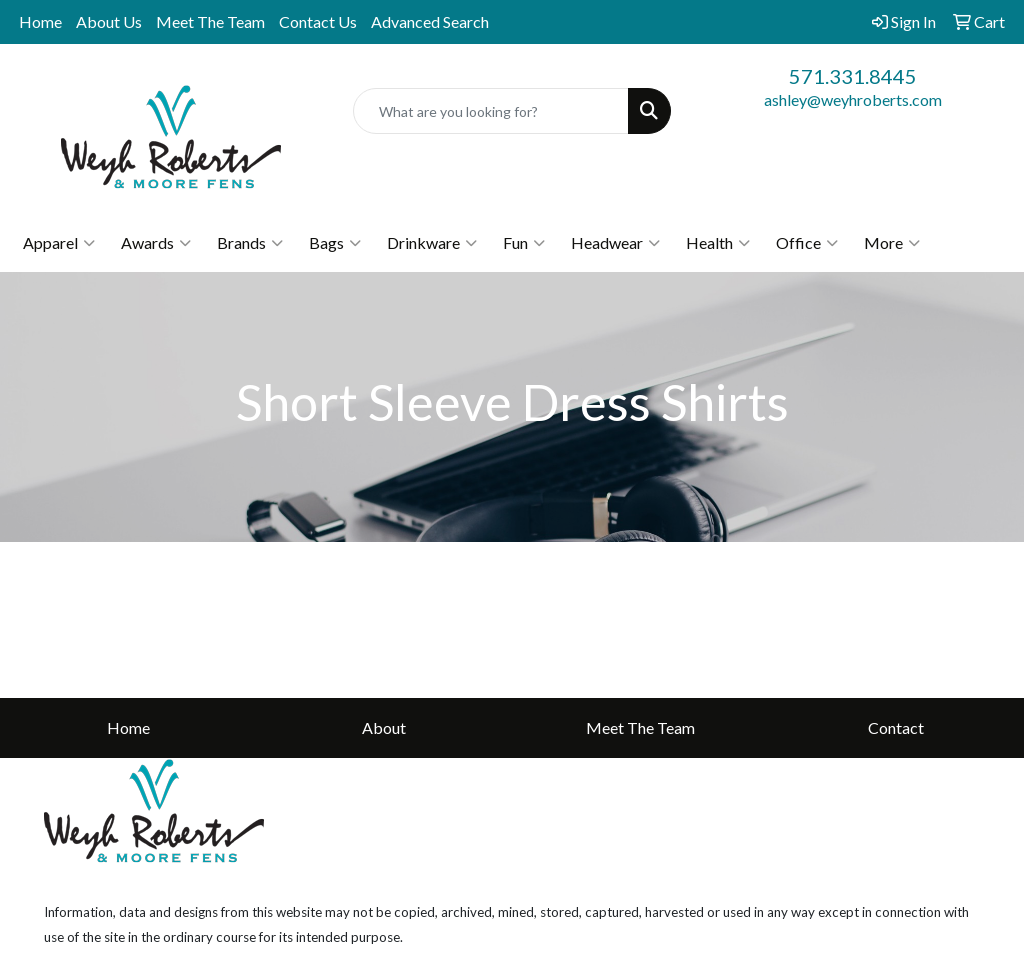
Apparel (59, 243)
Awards (156, 243)
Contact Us (318, 21)
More (892, 243)
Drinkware (432, 243)
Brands (250, 243)
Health (718, 243)
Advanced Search (430, 21)
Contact (896, 727)
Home (40, 21)
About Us (109, 21)
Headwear (615, 243)
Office (807, 243)
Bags (335, 243)
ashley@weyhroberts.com (853, 99)
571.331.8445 (853, 76)
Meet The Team (210, 21)
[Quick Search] (490, 111)
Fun (524, 243)
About (384, 727)
